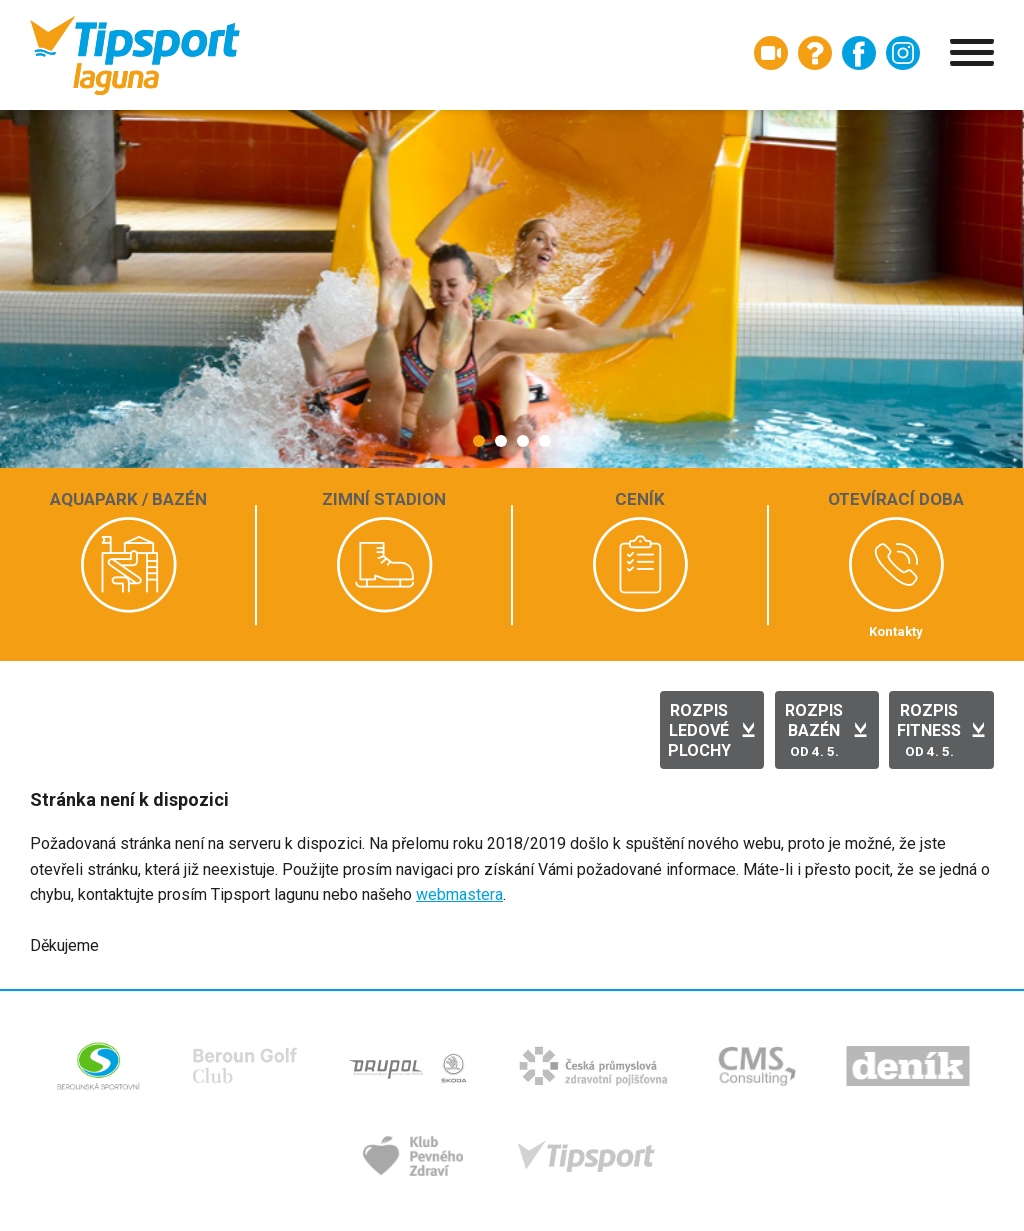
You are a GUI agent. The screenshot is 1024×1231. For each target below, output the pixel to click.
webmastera (459, 894)
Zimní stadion (384, 499)
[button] (479, 441)
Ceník (640, 499)
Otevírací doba (896, 499)
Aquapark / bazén (128, 499)
